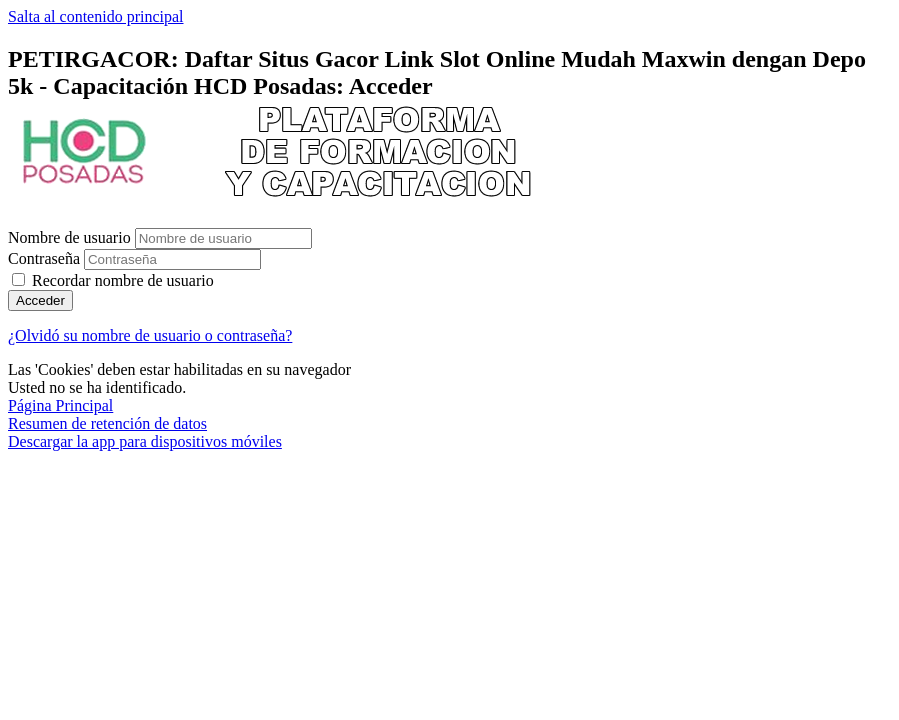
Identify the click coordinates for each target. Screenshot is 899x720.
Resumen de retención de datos (107, 423)
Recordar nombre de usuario (123, 280)
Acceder (40, 300)
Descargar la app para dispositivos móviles (145, 441)
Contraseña (44, 258)
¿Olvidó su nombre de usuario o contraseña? (150, 335)
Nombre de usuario (71, 237)
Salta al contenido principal (96, 16)
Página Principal (60, 405)
